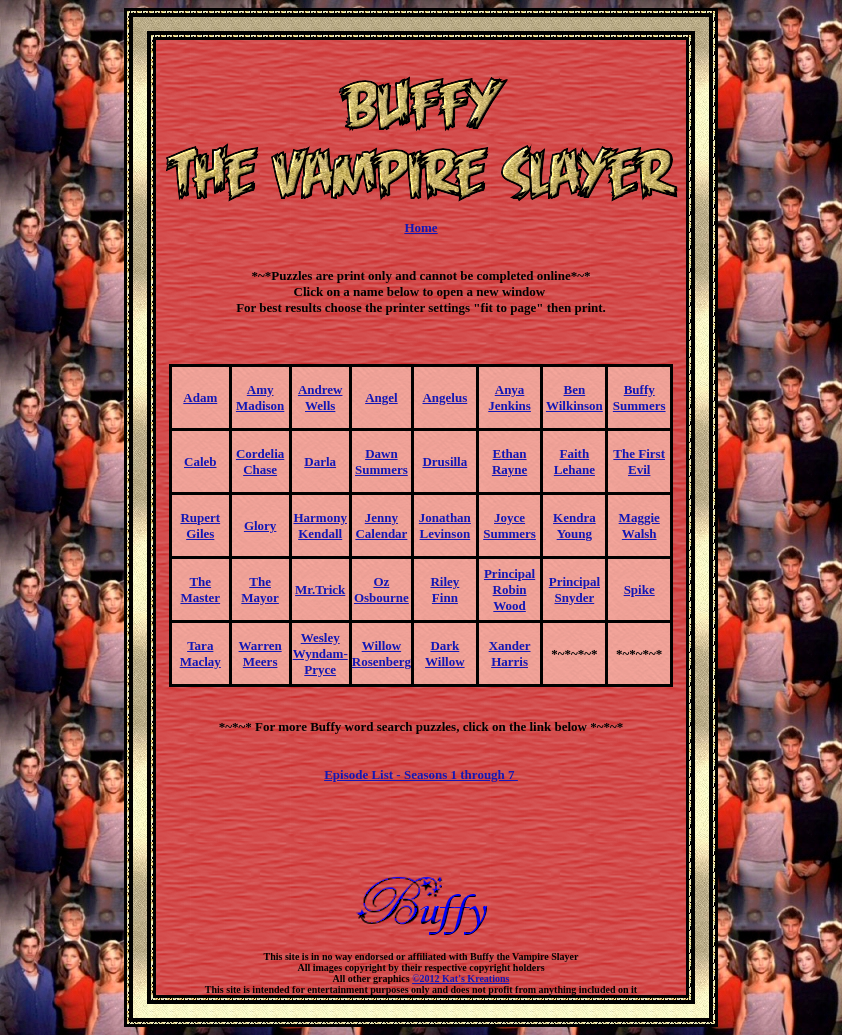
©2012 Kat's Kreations (460, 978)
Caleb (200, 461)
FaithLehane (574, 461)
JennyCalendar (381, 525)
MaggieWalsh (639, 525)
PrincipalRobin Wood (509, 589)
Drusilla (444, 461)
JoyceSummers (509, 525)
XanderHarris (510, 653)
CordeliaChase (260, 461)
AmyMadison (260, 397)
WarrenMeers (260, 653)
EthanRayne (509, 461)
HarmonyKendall (319, 525)
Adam (200, 397)
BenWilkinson (574, 397)
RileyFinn (444, 589)
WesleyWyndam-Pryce (320, 653)
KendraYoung (574, 525)
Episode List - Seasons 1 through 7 (421, 774)
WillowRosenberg (381, 653)
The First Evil (639, 461)
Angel (381, 397)
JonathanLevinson (445, 525)
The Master (200, 589)
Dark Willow (445, 653)
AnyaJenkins (509, 397)
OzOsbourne (381, 589)
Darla (320, 461)
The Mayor (260, 589)
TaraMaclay (200, 653)
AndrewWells (320, 397)
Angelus (444, 397)
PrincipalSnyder (574, 589)
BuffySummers (639, 397)
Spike (639, 589)
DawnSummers (381, 461)
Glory (260, 525)
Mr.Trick (320, 589)
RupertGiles (200, 525)
